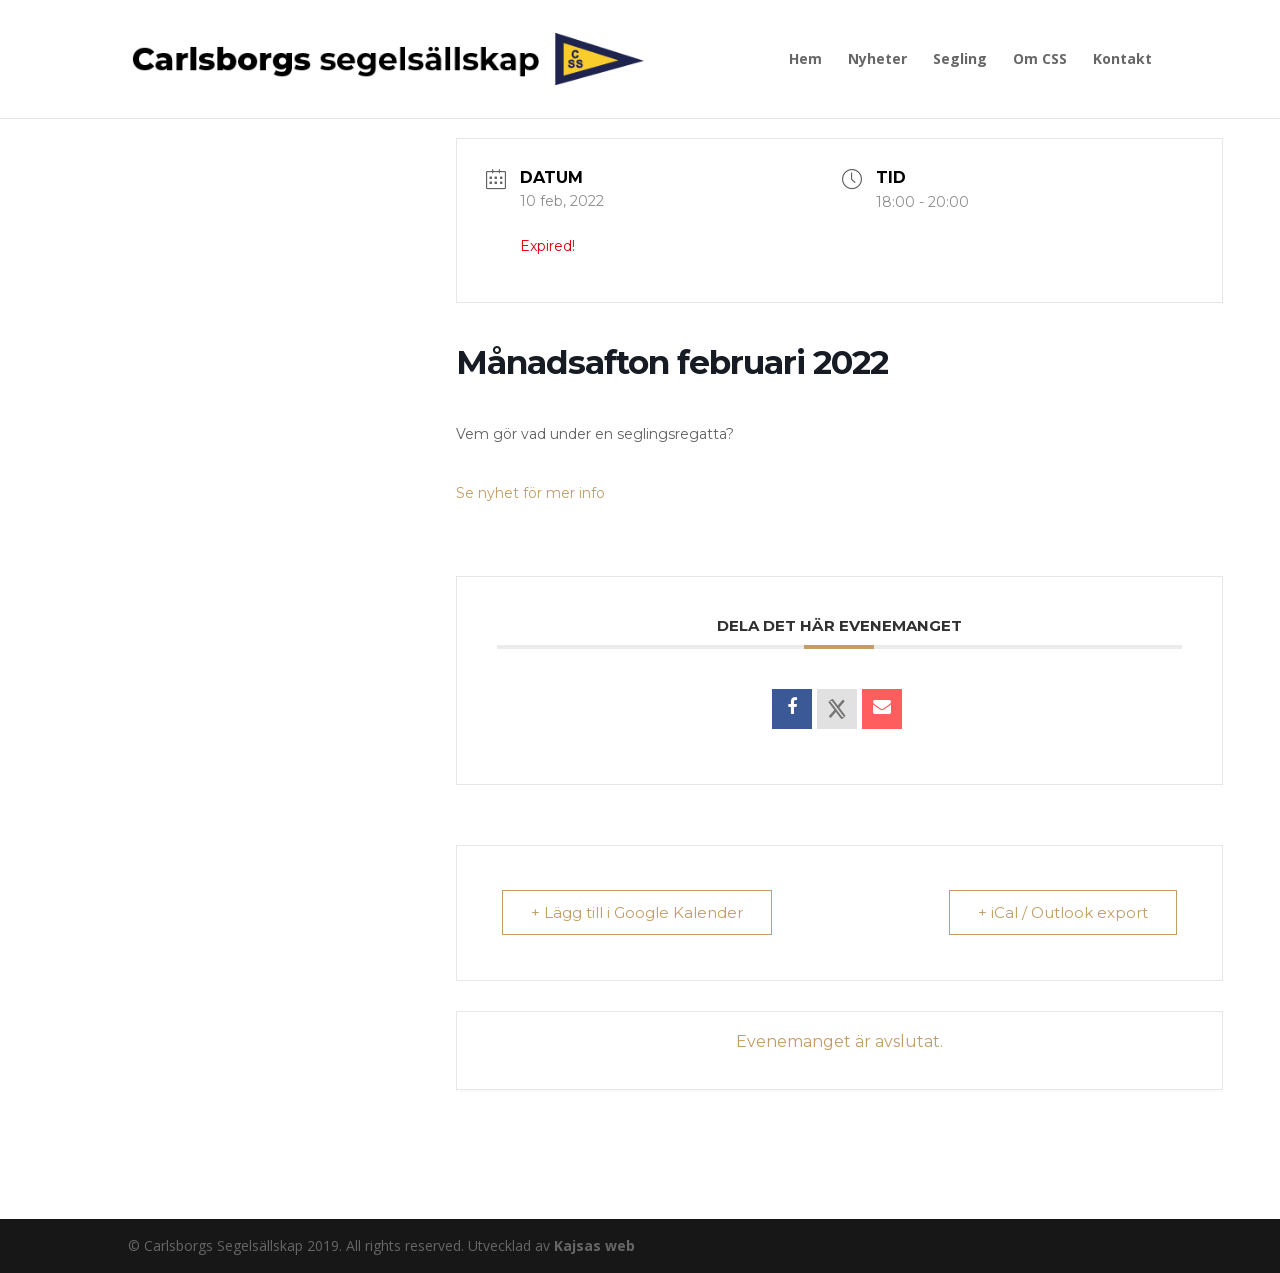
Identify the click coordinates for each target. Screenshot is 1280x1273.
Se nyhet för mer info (530, 493)
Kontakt (1122, 60)
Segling (960, 60)
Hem (805, 60)
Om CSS (1040, 60)
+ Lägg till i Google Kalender (637, 912)
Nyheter (877, 60)
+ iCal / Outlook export (1063, 912)
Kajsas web (594, 1245)
